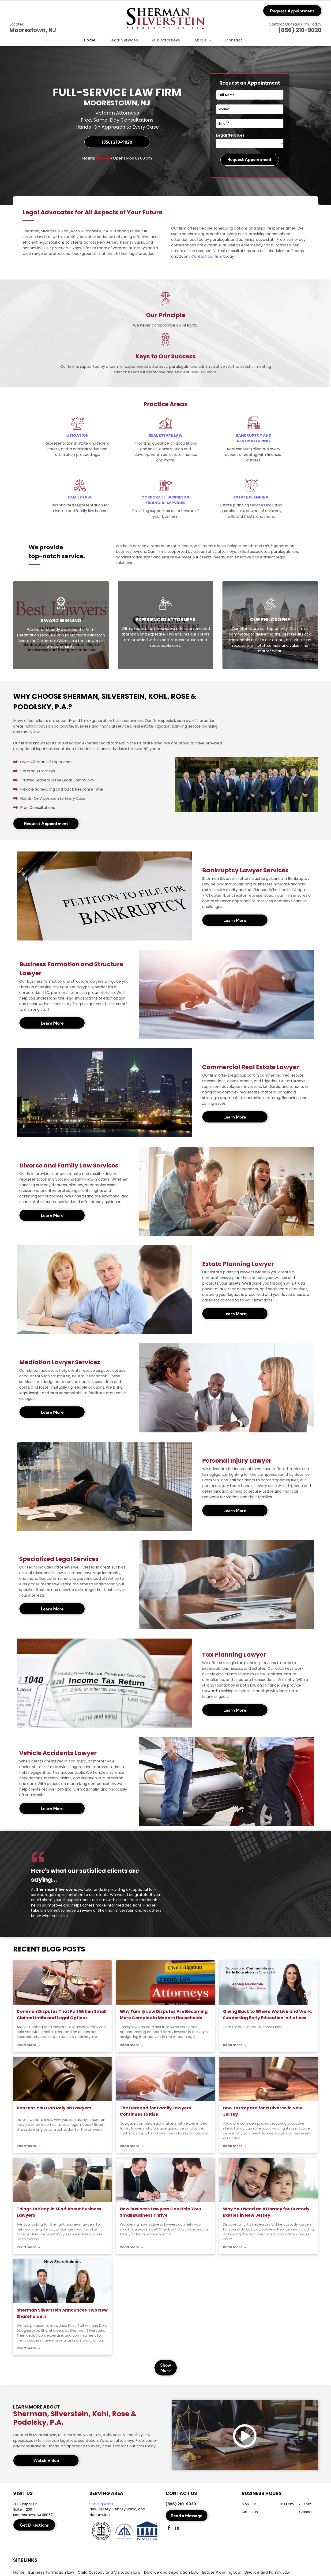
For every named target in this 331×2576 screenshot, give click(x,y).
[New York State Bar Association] (147, 2531)
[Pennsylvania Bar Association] (124, 2531)
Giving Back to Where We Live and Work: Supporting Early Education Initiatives (267, 2014)
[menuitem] (90, 40)
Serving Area (101, 2504)
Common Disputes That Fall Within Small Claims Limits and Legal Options (61, 2014)
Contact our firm (206, 256)
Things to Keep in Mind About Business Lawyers (59, 2212)
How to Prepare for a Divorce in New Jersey (262, 2111)
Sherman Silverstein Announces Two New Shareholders (62, 2313)
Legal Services (230, 135)
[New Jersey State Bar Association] (101, 2531)
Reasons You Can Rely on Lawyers (54, 2108)
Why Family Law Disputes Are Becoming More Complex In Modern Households (164, 2014)
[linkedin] (177, 2528)
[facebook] (169, 2528)
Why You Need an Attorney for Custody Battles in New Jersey (266, 2212)
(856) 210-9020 (299, 30)
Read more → (28, 2045)
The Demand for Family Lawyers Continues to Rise (155, 2111)
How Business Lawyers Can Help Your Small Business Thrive (161, 2212)
